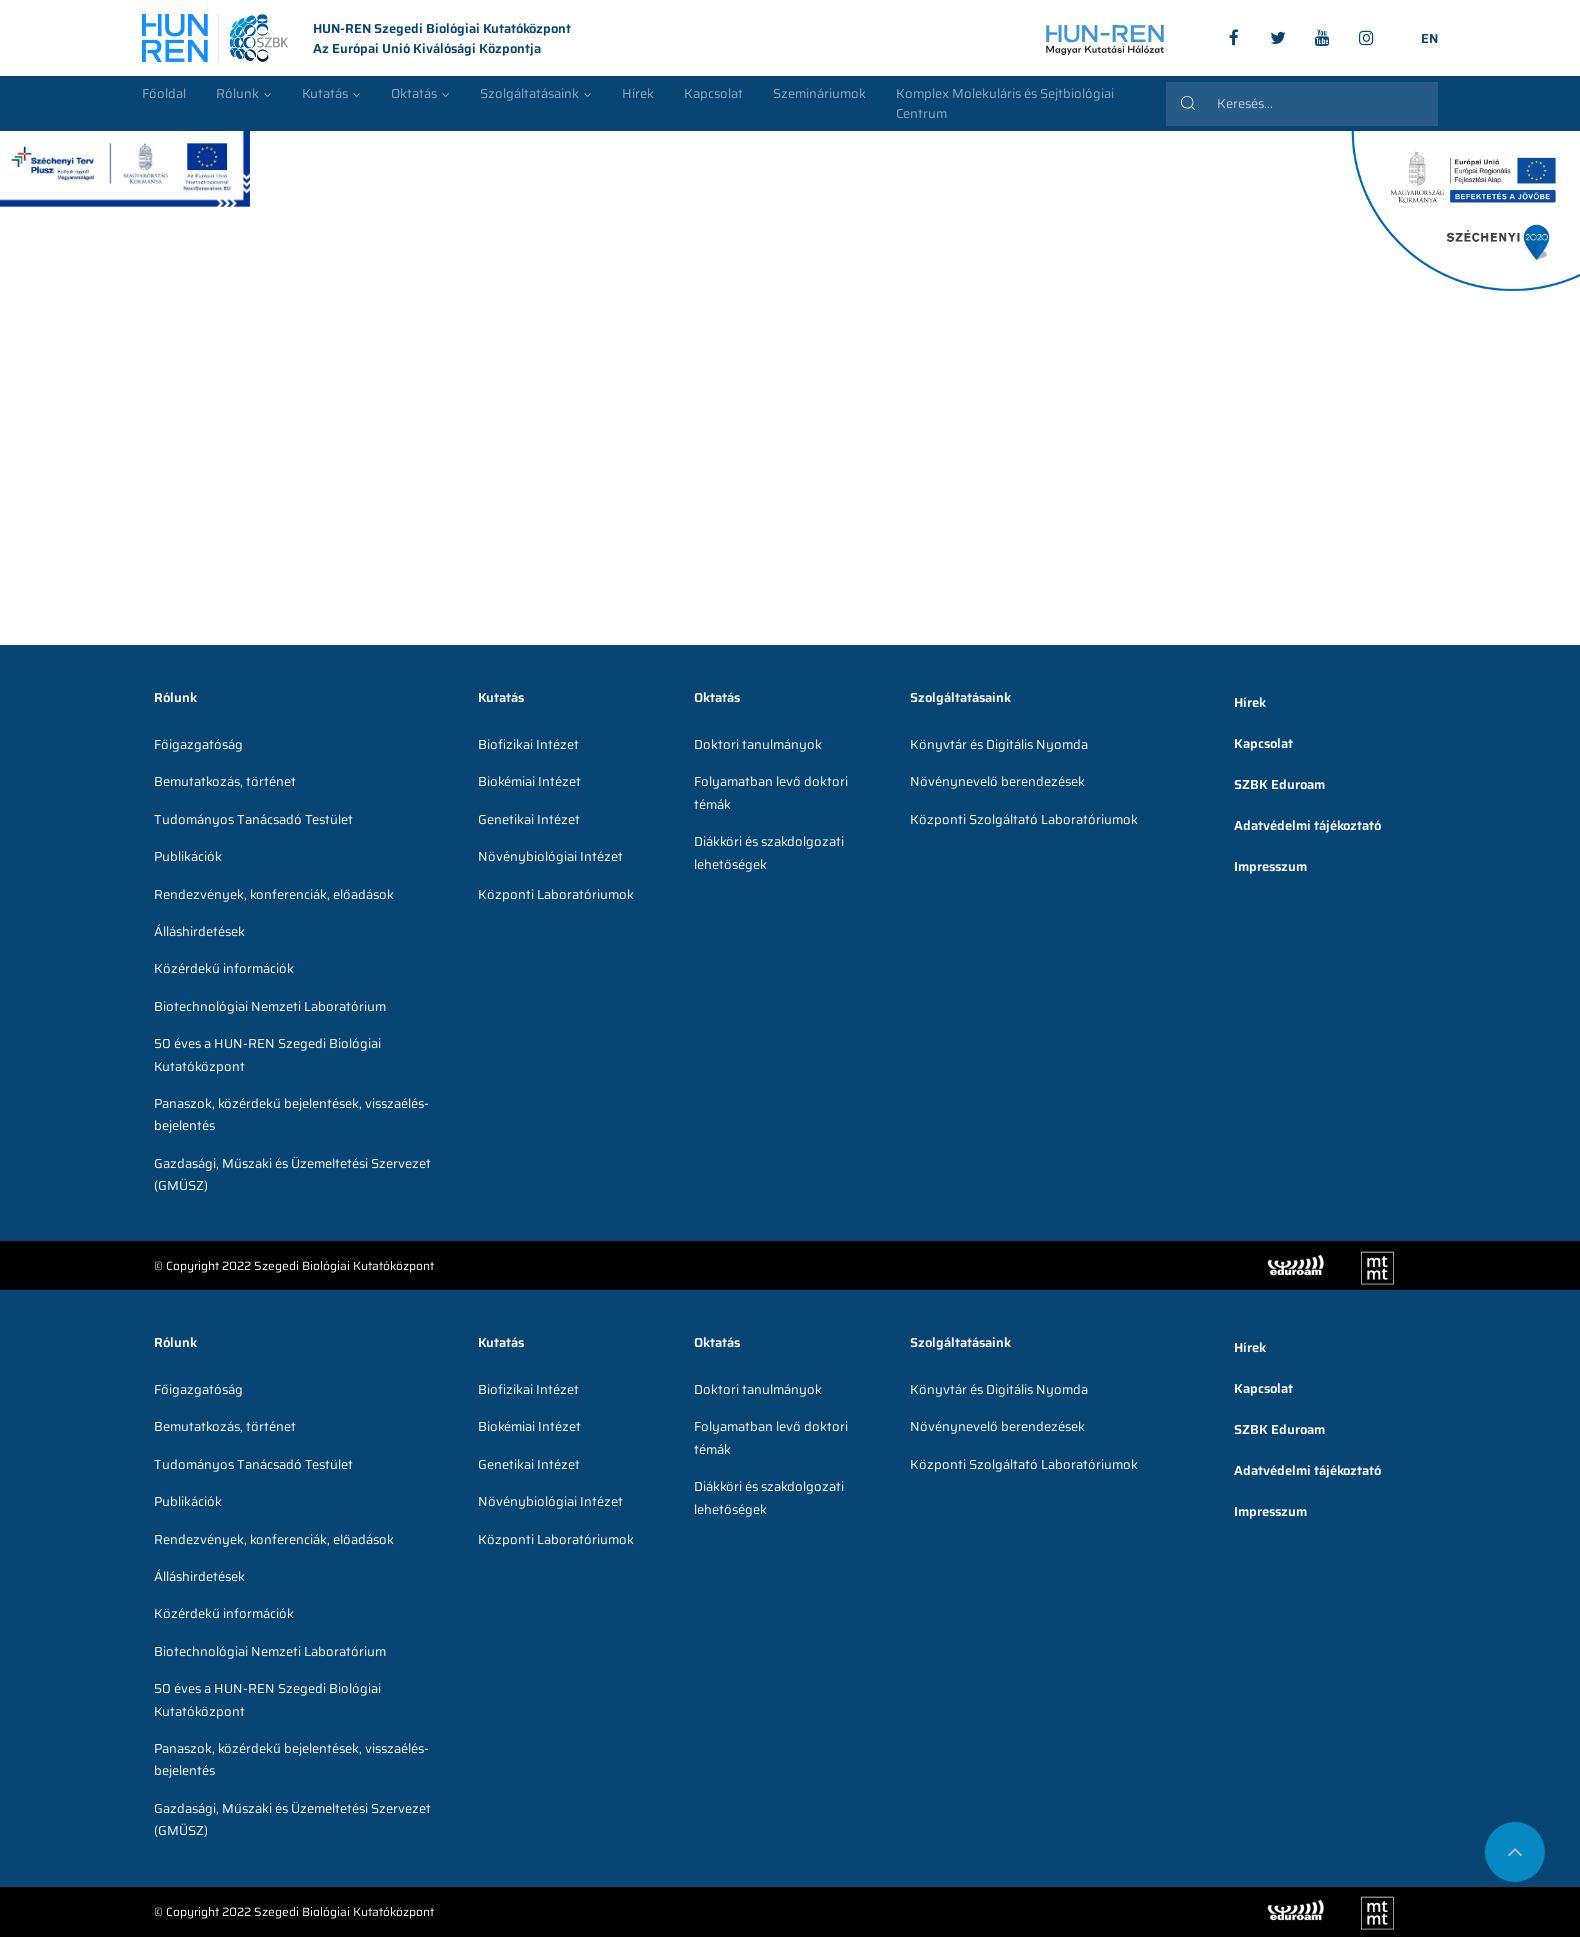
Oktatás (414, 93)
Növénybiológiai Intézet (550, 856)
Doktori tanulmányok (758, 744)
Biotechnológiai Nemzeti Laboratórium (270, 1006)
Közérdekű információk (224, 968)
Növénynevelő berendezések (997, 781)
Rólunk (237, 93)
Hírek (638, 93)
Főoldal (164, 93)
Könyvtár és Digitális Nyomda (999, 744)
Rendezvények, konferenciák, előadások (274, 894)
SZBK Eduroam (1279, 784)
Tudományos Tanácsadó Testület (253, 819)
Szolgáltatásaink (529, 93)
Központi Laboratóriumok (556, 894)
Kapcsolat (713, 93)
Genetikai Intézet (529, 819)
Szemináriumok (819, 93)
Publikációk (188, 856)
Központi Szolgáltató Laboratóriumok (1024, 819)
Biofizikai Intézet (528, 744)
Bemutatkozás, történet (225, 781)
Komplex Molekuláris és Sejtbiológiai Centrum (1005, 103)
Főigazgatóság (198, 744)
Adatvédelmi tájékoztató (1307, 825)
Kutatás (325, 93)
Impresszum (1270, 866)
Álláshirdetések (199, 931)
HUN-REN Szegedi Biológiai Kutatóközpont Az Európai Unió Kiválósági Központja (356, 39)
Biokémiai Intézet (529, 781)
